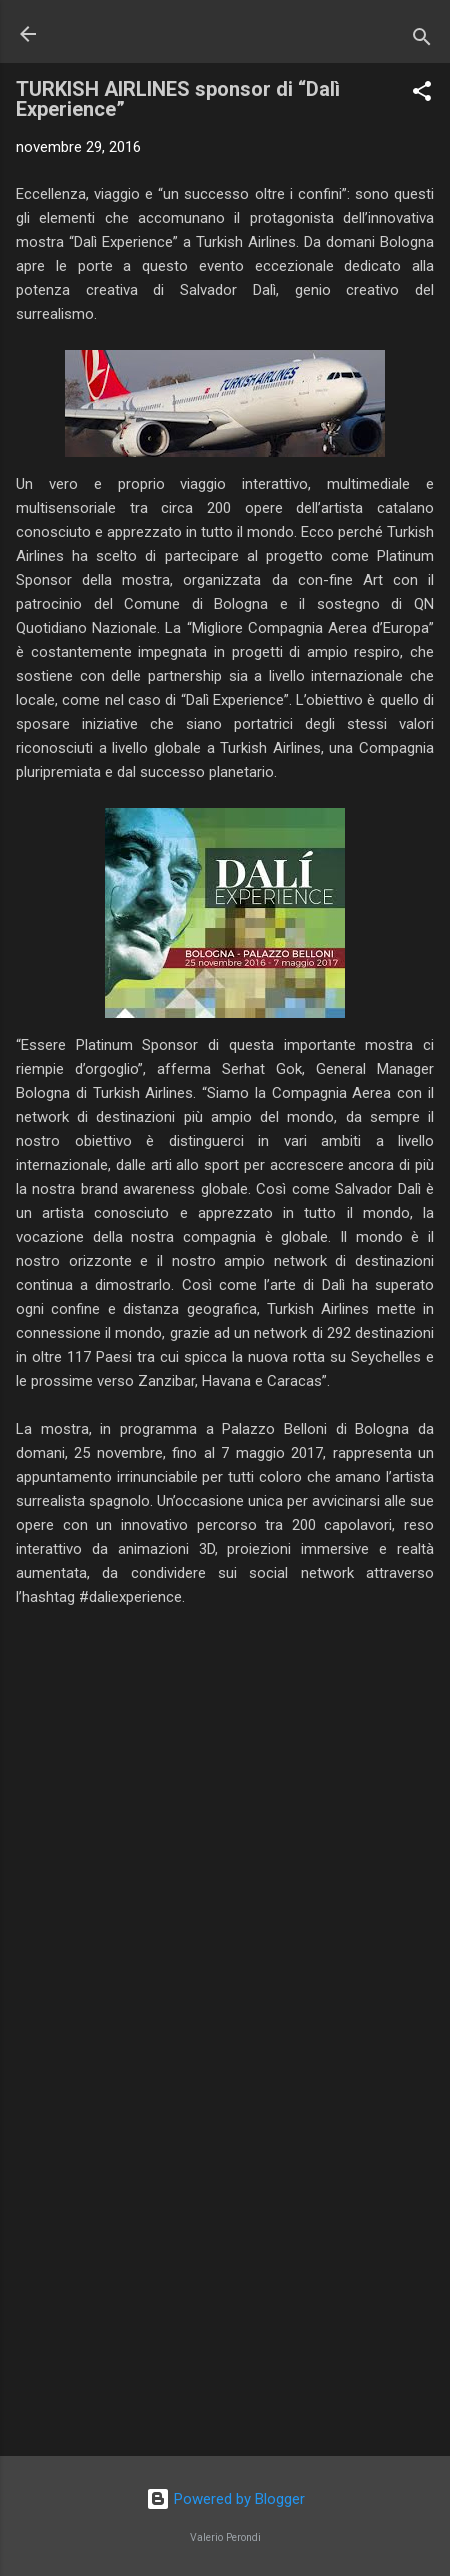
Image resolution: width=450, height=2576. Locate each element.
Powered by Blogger (225, 2499)
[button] (422, 94)
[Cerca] (422, 40)
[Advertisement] (225, 2284)
